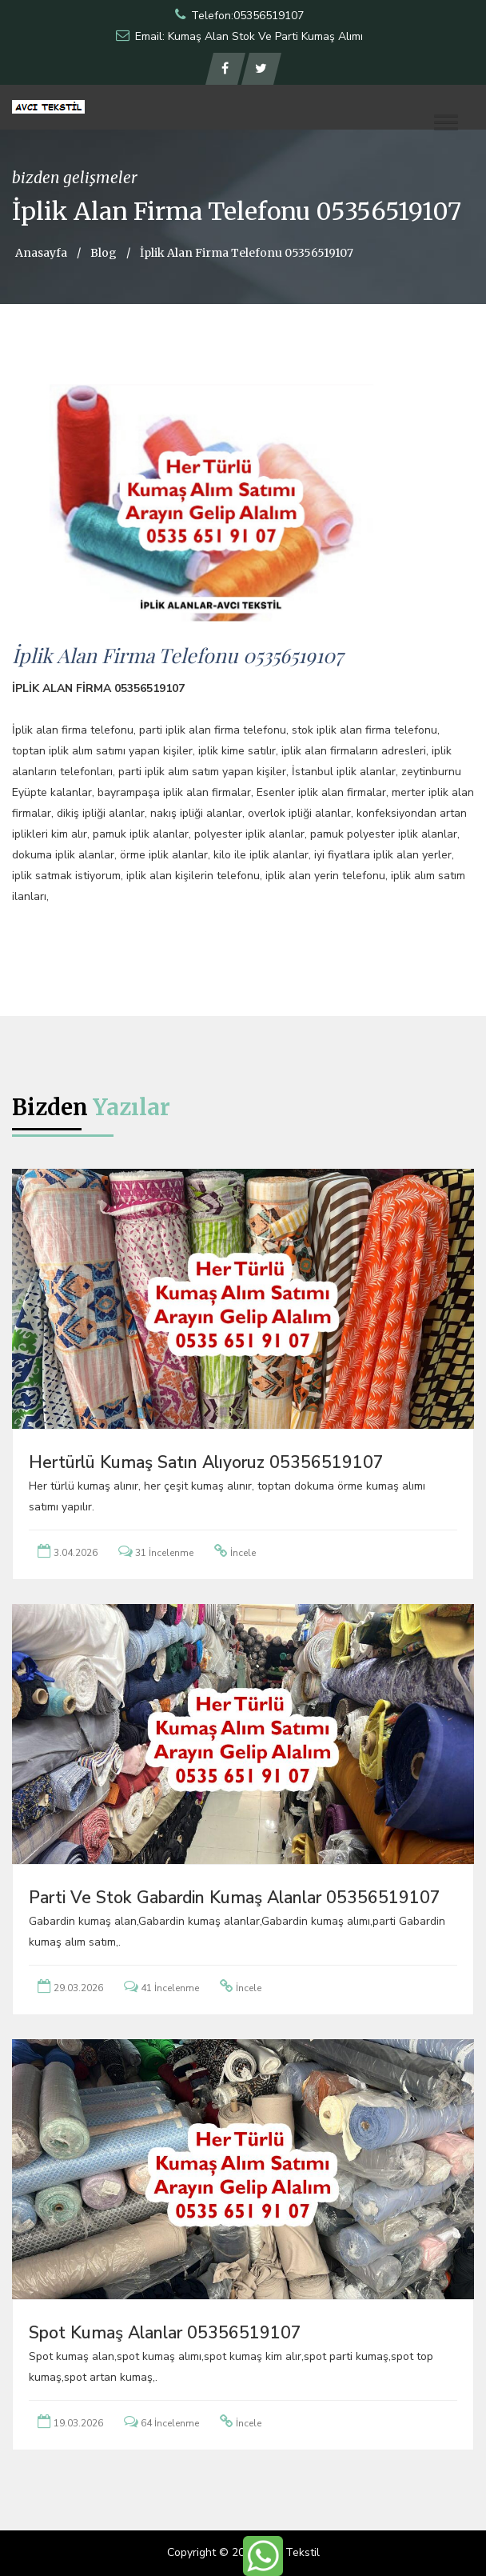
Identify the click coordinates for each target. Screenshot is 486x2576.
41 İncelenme (170, 1988)
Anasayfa (41, 253)
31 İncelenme (164, 1552)
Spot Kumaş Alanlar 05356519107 (165, 2333)
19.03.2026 (78, 2423)
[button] (446, 122)
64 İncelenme (170, 2423)
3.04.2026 (76, 1552)
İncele (243, 1552)
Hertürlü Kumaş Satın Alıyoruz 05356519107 (206, 1462)
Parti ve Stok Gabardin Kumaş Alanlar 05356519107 (234, 1897)
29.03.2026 (78, 1988)
